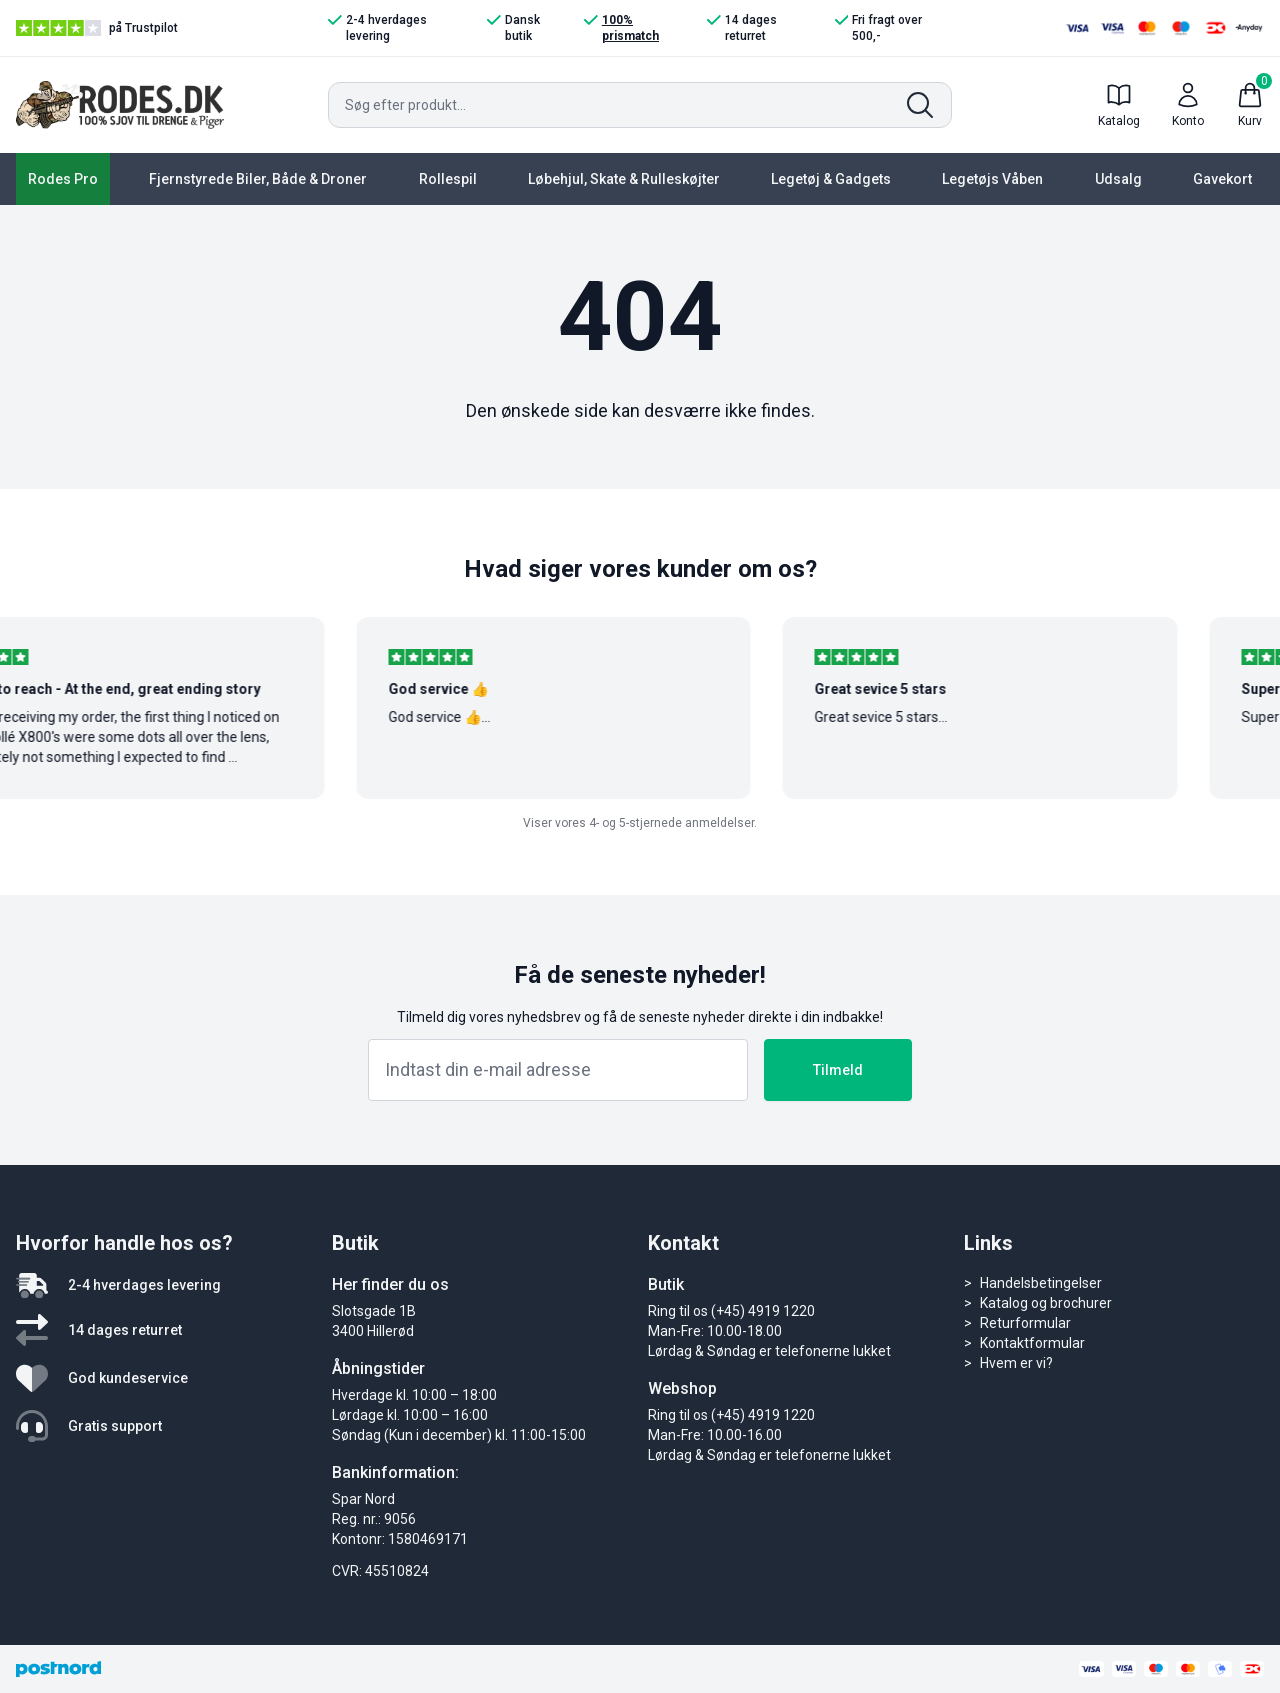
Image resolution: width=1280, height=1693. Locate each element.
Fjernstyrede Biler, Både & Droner (258, 179)
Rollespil (448, 179)
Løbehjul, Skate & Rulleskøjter (624, 179)
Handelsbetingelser (1041, 1283)
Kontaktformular (1032, 1343)
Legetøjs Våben (992, 179)
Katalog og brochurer (1046, 1303)
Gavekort (1222, 179)
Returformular (1025, 1323)
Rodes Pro (63, 179)
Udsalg (1118, 179)
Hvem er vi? (1016, 1363)
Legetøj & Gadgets (831, 179)
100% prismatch (621, 27)
